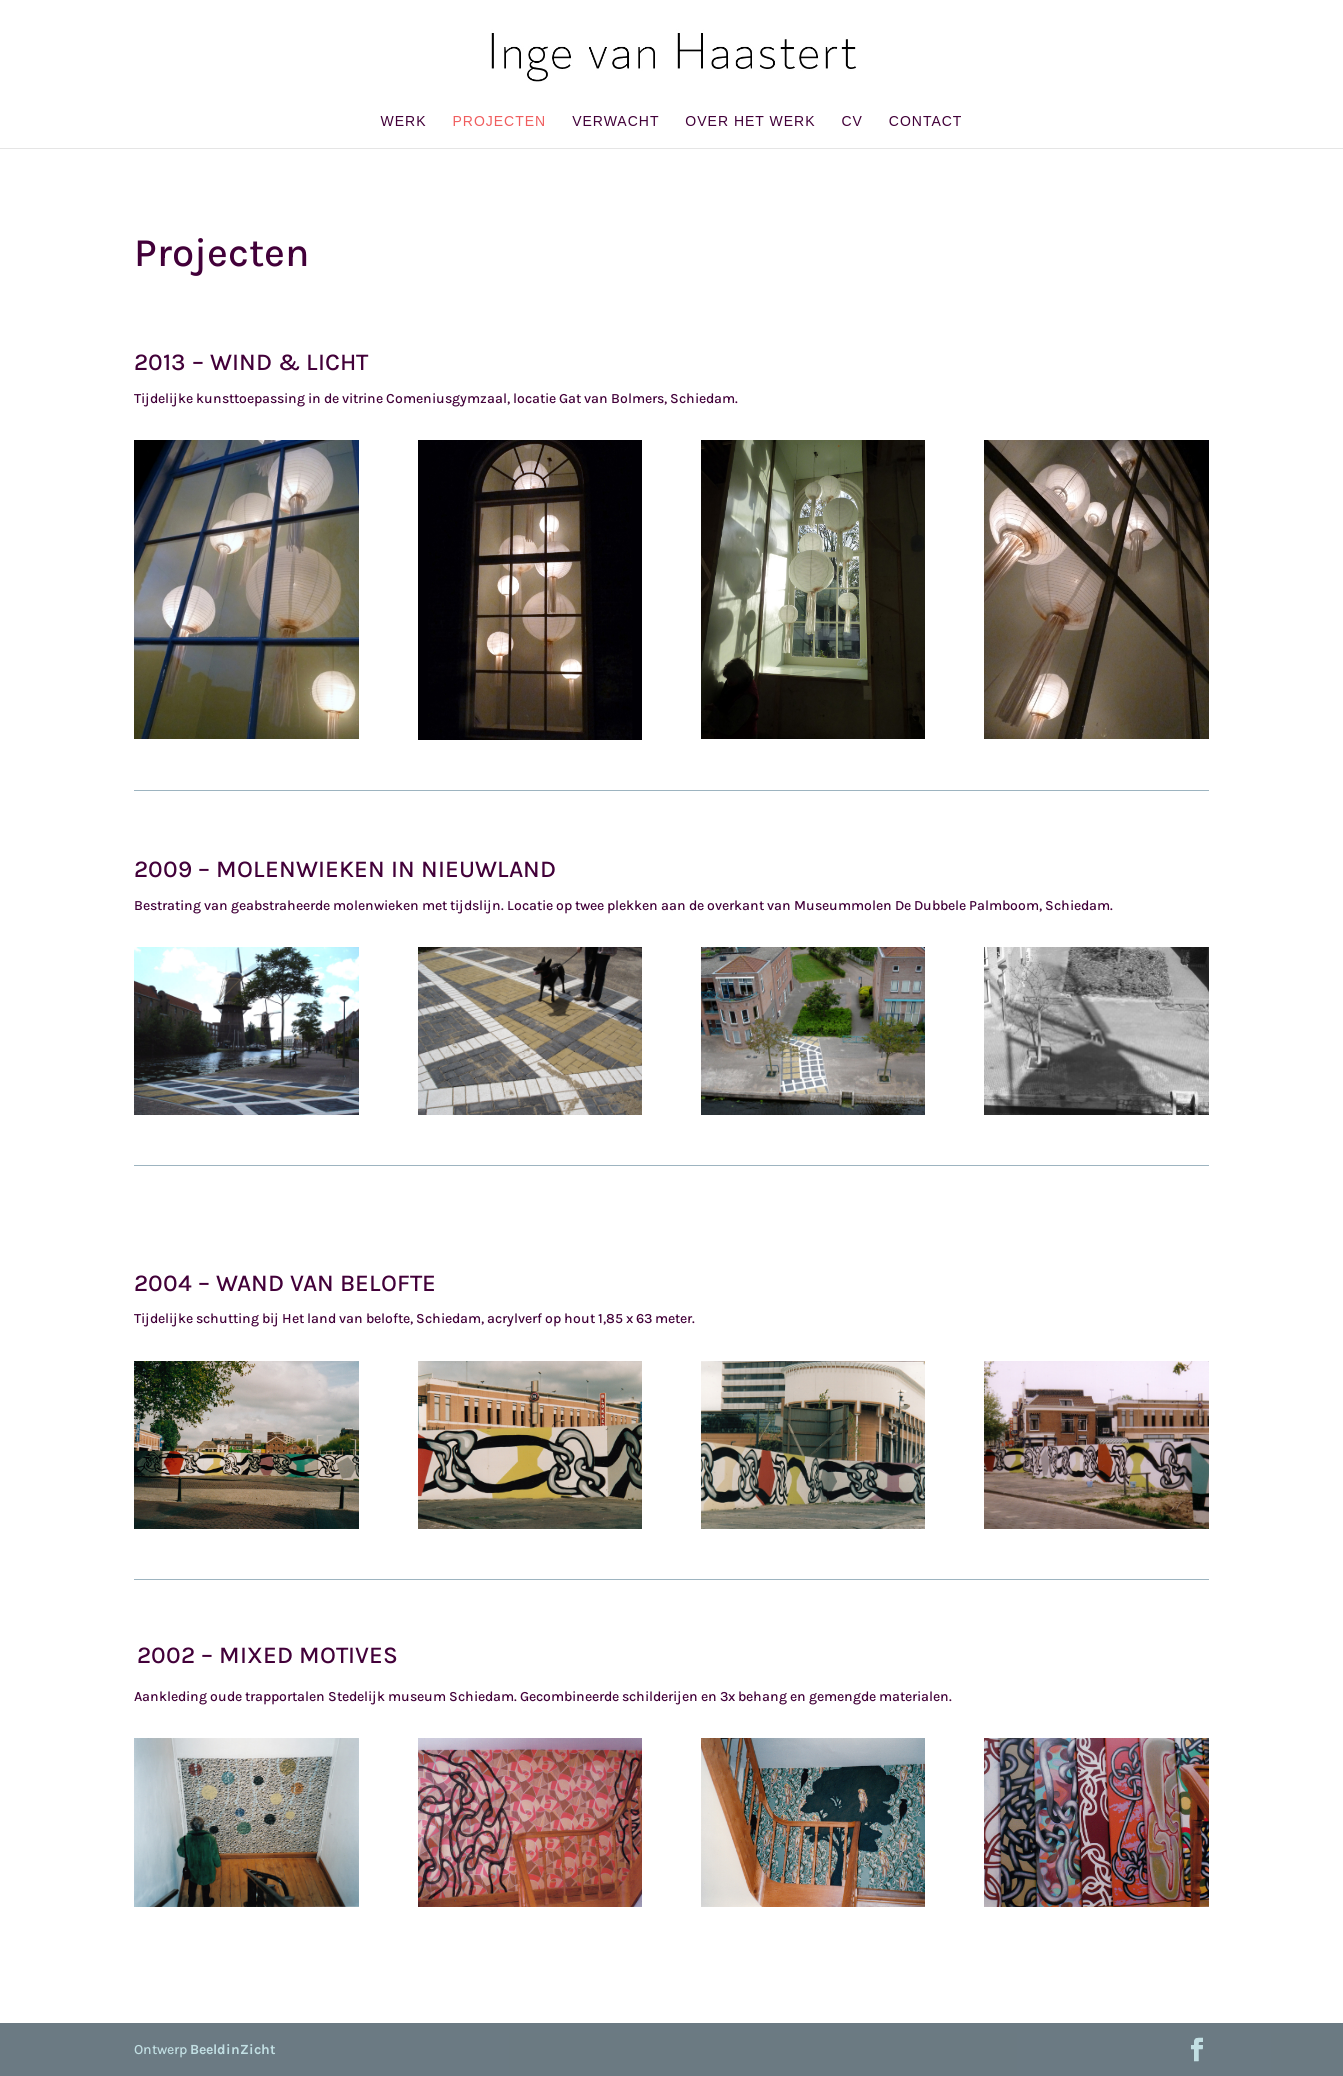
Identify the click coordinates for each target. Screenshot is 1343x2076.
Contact (926, 121)
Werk (404, 121)
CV (851, 121)
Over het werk (750, 121)
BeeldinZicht (233, 2049)
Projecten (499, 121)
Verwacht (615, 121)
